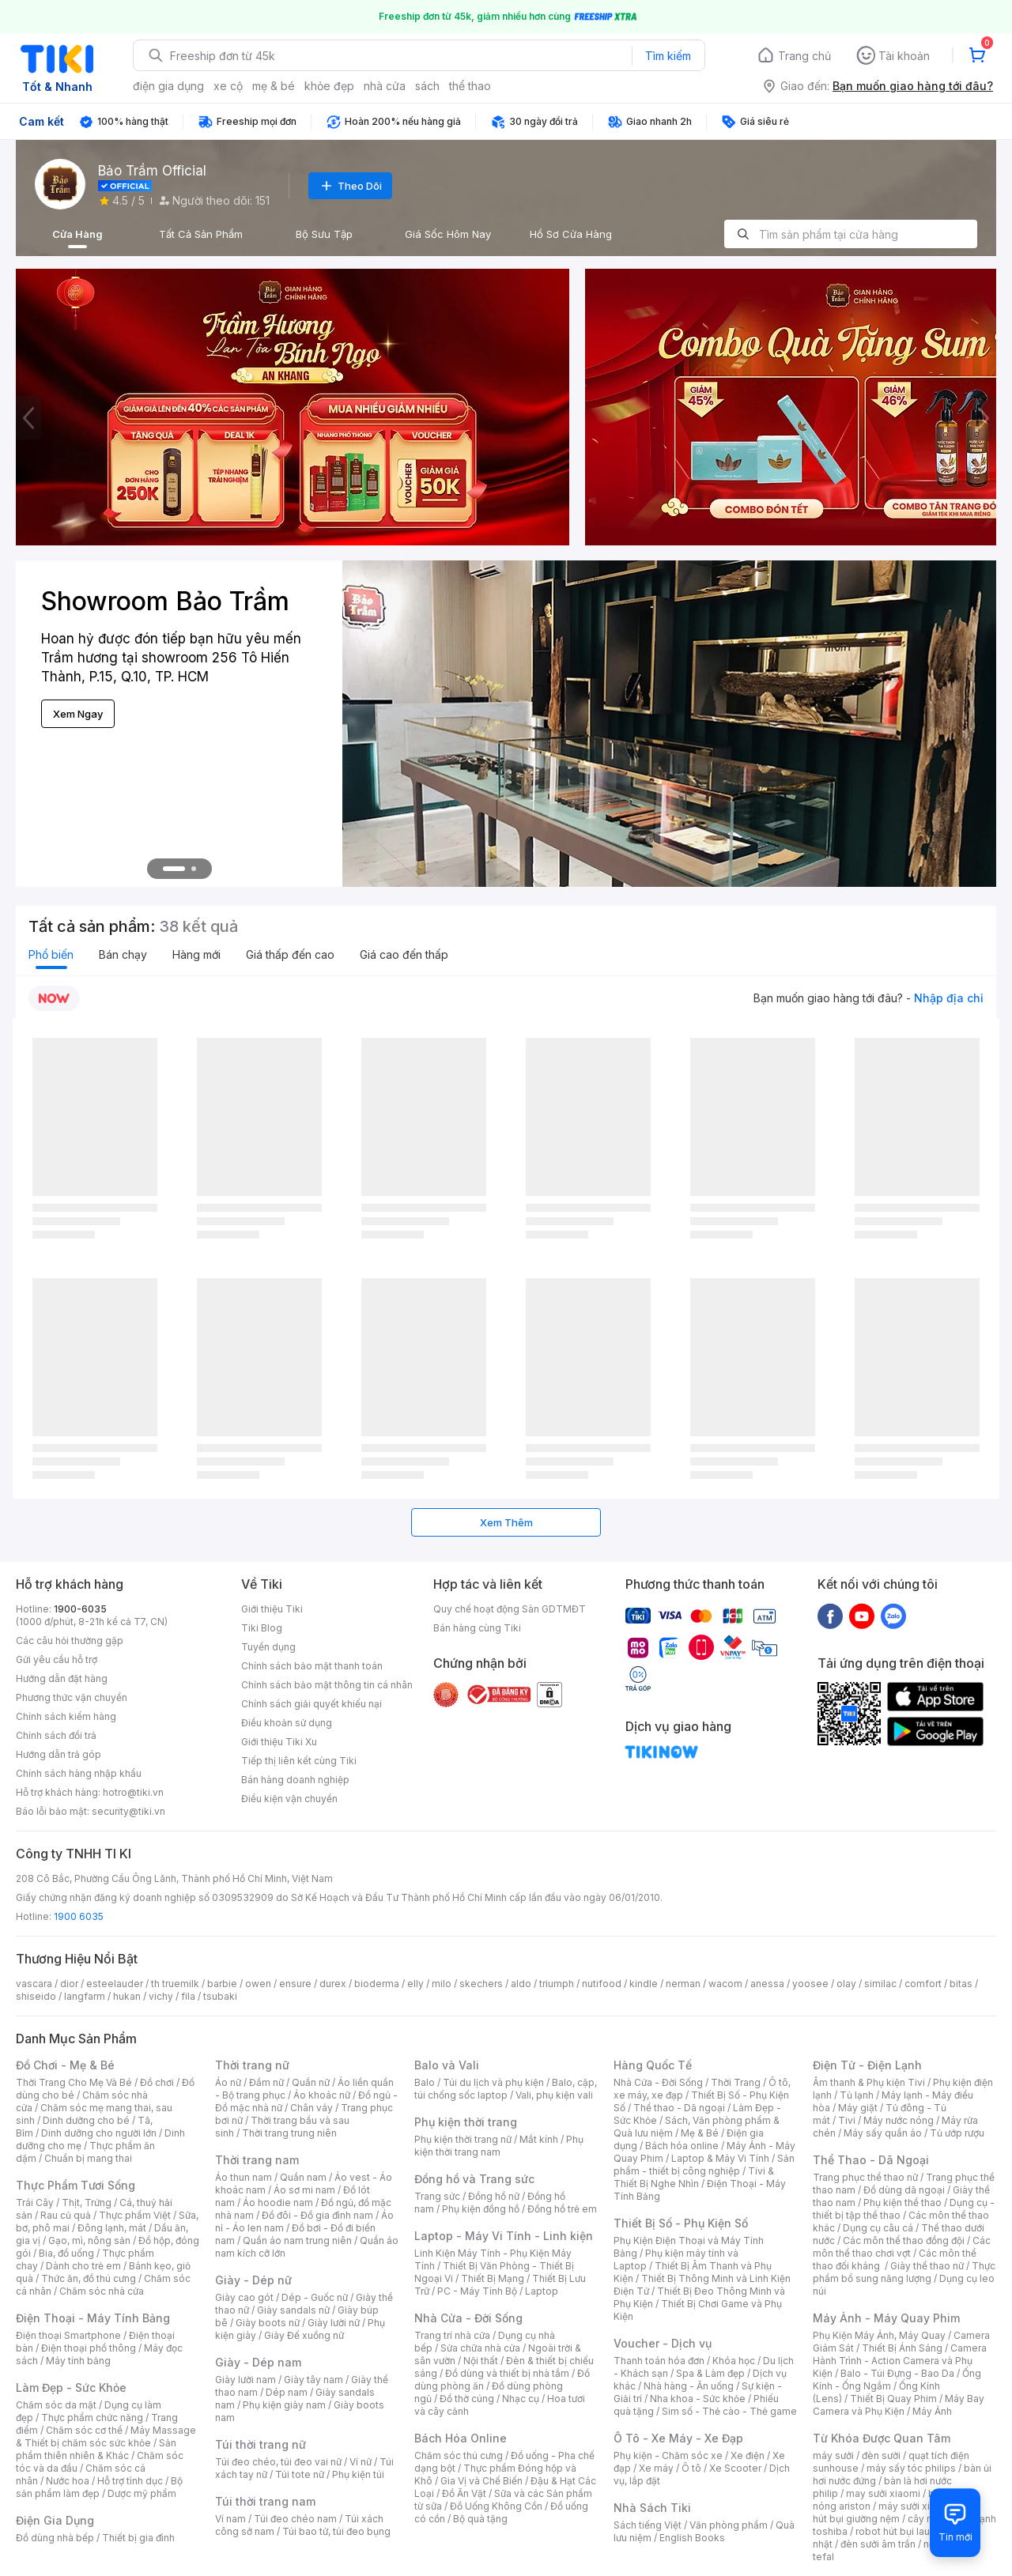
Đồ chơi (157, 2082)
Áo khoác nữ (321, 2095)
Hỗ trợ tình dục (130, 2481)
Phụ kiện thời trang (465, 2122)
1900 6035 (79, 1916)
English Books (692, 2538)
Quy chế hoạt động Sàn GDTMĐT (509, 1609)
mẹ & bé (273, 85)
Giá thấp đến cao (290, 954)
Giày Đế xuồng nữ (304, 2335)
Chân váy (311, 2108)
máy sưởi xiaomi (915, 2506)
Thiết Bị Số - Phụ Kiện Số (681, 2223)
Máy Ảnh (932, 2411)
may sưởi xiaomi (883, 2493)
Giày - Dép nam (258, 2362)
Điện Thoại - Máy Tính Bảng (93, 2318)
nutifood (601, 1984)
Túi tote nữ (299, 2474)
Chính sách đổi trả (56, 1735)
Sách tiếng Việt (648, 2525)
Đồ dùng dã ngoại (904, 2190)
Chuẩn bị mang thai (88, 2158)
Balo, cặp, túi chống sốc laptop (505, 2088)
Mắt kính (538, 2139)
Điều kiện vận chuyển (289, 1799)
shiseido (36, 1996)
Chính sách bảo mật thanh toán (312, 1666)
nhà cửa (385, 85)
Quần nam (303, 2177)
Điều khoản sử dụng (286, 1723)
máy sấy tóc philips (911, 2468)
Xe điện (748, 2455)
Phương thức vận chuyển (71, 1697)
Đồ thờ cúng (467, 2398)
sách (427, 85)
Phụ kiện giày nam (284, 2405)
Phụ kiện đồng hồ (480, 2209)
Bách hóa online (682, 2146)
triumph (556, 1984)
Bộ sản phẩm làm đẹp (99, 2487)
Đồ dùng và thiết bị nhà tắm (507, 2373)
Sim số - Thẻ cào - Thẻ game (729, 2411)
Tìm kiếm (668, 55)
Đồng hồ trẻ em (562, 2209)
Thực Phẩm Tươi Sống (75, 2185)
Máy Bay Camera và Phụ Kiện (898, 2405)
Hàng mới (196, 954)
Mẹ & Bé (700, 2133)
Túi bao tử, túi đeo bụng (336, 2531)
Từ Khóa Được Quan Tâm (881, 2438)
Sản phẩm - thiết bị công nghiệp (704, 2164)
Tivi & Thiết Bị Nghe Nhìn (694, 2177)
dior (69, 1984)
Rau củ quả (65, 2215)
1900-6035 (80, 1609)
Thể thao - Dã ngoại (679, 2108)
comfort (923, 1984)
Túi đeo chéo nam (295, 2519)
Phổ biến (51, 954)
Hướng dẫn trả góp (58, 1754)
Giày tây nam (313, 2380)
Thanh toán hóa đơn (659, 2361)
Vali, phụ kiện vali (554, 2095)
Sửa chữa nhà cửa (480, 2348)
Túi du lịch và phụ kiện (493, 2082)
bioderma (376, 1984)
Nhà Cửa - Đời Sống (468, 2318)
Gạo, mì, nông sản (89, 2240)
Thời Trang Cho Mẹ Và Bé (74, 2082)
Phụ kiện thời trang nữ (463, 2139)
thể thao (470, 85)
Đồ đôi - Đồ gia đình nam (317, 2215)
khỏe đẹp (329, 85)
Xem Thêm (506, 1522)
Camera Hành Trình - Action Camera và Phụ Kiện (900, 2360)
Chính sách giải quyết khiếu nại (311, 1704)
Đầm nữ (266, 2082)
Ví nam (230, 2519)
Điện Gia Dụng (55, 2520)
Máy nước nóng (898, 2120)
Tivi (846, 2120)
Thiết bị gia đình (138, 2538)
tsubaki (220, 1996)
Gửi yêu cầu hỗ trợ (56, 1659)
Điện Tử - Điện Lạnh (867, 2065)
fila (188, 1996)
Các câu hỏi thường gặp (69, 1640)
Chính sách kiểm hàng (66, 1716)
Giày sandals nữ (293, 2310)
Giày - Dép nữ (253, 2280)
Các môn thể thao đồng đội (904, 2240)
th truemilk (175, 1984)
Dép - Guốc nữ (314, 2297)
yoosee (810, 1984)
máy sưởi (833, 2455)
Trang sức (437, 2196)
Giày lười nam (245, 2380)
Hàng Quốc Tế (653, 2065)
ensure (295, 1984)
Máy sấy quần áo (883, 2133)
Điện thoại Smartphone (68, 2335)
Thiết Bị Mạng (492, 2278)
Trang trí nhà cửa (452, 2335)
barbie (222, 1984)
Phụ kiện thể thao (902, 2202)
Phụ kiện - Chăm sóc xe (668, 2455)
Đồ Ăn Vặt (464, 2493)
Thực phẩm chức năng (92, 2417)
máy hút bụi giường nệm (896, 2512)
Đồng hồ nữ (493, 2196)
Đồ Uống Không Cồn (496, 2506)
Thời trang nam (257, 2160)
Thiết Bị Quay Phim (893, 2398)
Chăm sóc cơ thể (84, 2430)
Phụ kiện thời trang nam (498, 2145)
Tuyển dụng (268, 1647)
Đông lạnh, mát (111, 2228)
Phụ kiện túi (358, 2474)
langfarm (84, 1996)
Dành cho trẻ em (83, 2266)
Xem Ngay (78, 713)
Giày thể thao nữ (927, 2266)
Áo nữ (228, 2082)
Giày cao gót (244, 2297)
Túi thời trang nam (265, 2501)
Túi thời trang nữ (260, 2444)
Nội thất (480, 2361)
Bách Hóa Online (460, 2438)
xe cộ (228, 85)
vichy (161, 1996)
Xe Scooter (735, 2468)
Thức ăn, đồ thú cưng (88, 2278)
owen (258, 1984)
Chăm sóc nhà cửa (101, 2291)
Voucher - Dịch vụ (663, 2343)
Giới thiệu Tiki (272, 1609)
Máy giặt (858, 2108)
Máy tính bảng (78, 2361)
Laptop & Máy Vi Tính (720, 2158)
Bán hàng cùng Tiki (477, 1628)
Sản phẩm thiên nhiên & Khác (96, 2449)
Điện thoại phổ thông (88, 2348)
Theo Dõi (350, 186)
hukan (127, 1996)
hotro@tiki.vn (133, 1792)
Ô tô (691, 2468)
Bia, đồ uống (66, 2253)
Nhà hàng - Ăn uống (689, 2386)
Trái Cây (35, 2202)
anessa (767, 1984)
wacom (725, 1984)
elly (415, 1984)
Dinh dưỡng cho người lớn (99, 2133)
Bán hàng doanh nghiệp (295, 1780)
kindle (643, 1984)
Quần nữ (311, 2082)
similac (880, 1984)
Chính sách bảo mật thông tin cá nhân (327, 1685)
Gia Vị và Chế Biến (481, 2481)
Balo (424, 2082)
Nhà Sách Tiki (652, 2507)
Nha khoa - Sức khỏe (698, 2398)
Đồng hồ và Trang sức (474, 2179)
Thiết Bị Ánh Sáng (902, 2348)
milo (441, 1984)
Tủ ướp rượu (957, 2133)
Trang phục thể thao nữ (865, 2177)
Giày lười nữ (334, 2323)
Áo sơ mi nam (304, 2190)
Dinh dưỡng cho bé (86, 2120)
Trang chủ (804, 55)
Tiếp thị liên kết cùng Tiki (299, 1761)
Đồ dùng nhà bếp (55, 2538)
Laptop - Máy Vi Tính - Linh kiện (503, 2235)
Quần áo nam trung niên (297, 2240)
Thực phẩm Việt (135, 2215)
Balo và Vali (446, 2065)
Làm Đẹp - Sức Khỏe (71, 2387)
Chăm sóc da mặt (56, 2405)
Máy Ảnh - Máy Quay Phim (886, 2318)
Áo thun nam (243, 2177)
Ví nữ (360, 2462)
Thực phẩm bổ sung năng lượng (904, 2272)
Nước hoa (67, 2481)
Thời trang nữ (252, 2065)
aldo (521, 1984)
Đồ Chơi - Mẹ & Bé (65, 2065)
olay (846, 1984)
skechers (481, 1984)
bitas (961, 1984)
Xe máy (656, 2468)
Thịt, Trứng (86, 2202)
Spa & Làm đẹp (710, 2373)
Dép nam (287, 2392)
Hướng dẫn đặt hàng (62, 1678)
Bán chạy (123, 954)
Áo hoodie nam (278, 2202)
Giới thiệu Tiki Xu (279, 1742)
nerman (683, 1984)
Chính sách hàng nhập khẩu (79, 1773)
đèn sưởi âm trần (878, 2544)
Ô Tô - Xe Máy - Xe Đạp (678, 2438)
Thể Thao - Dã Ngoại (871, 2160)
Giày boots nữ (268, 2323)
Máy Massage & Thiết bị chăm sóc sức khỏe (106, 2436)
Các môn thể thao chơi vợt (902, 2247)
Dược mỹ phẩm (142, 2493)
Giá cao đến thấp (404, 954)
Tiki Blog (261, 1628)
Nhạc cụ (520, 2398)
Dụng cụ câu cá (878, 2228)
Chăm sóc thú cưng (458, 2455)
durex (332, 1984)
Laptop (541, 2291)
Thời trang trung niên (289, 2133)
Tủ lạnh (857, 2095)
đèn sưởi (881, 2455)
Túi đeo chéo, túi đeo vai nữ (278, 2462)
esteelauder (114, 1984)
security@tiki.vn (128, 1811)
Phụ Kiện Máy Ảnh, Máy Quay (879, 2335)
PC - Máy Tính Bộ (477, 2291)
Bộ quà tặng (480, 2519)
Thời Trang (736, 2082)
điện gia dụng (168, 85)
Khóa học (733, 2361)
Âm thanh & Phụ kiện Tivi (869, 2082)
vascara (34, 1984)
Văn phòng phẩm (728, 2525)
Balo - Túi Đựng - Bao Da (897, 2373)
